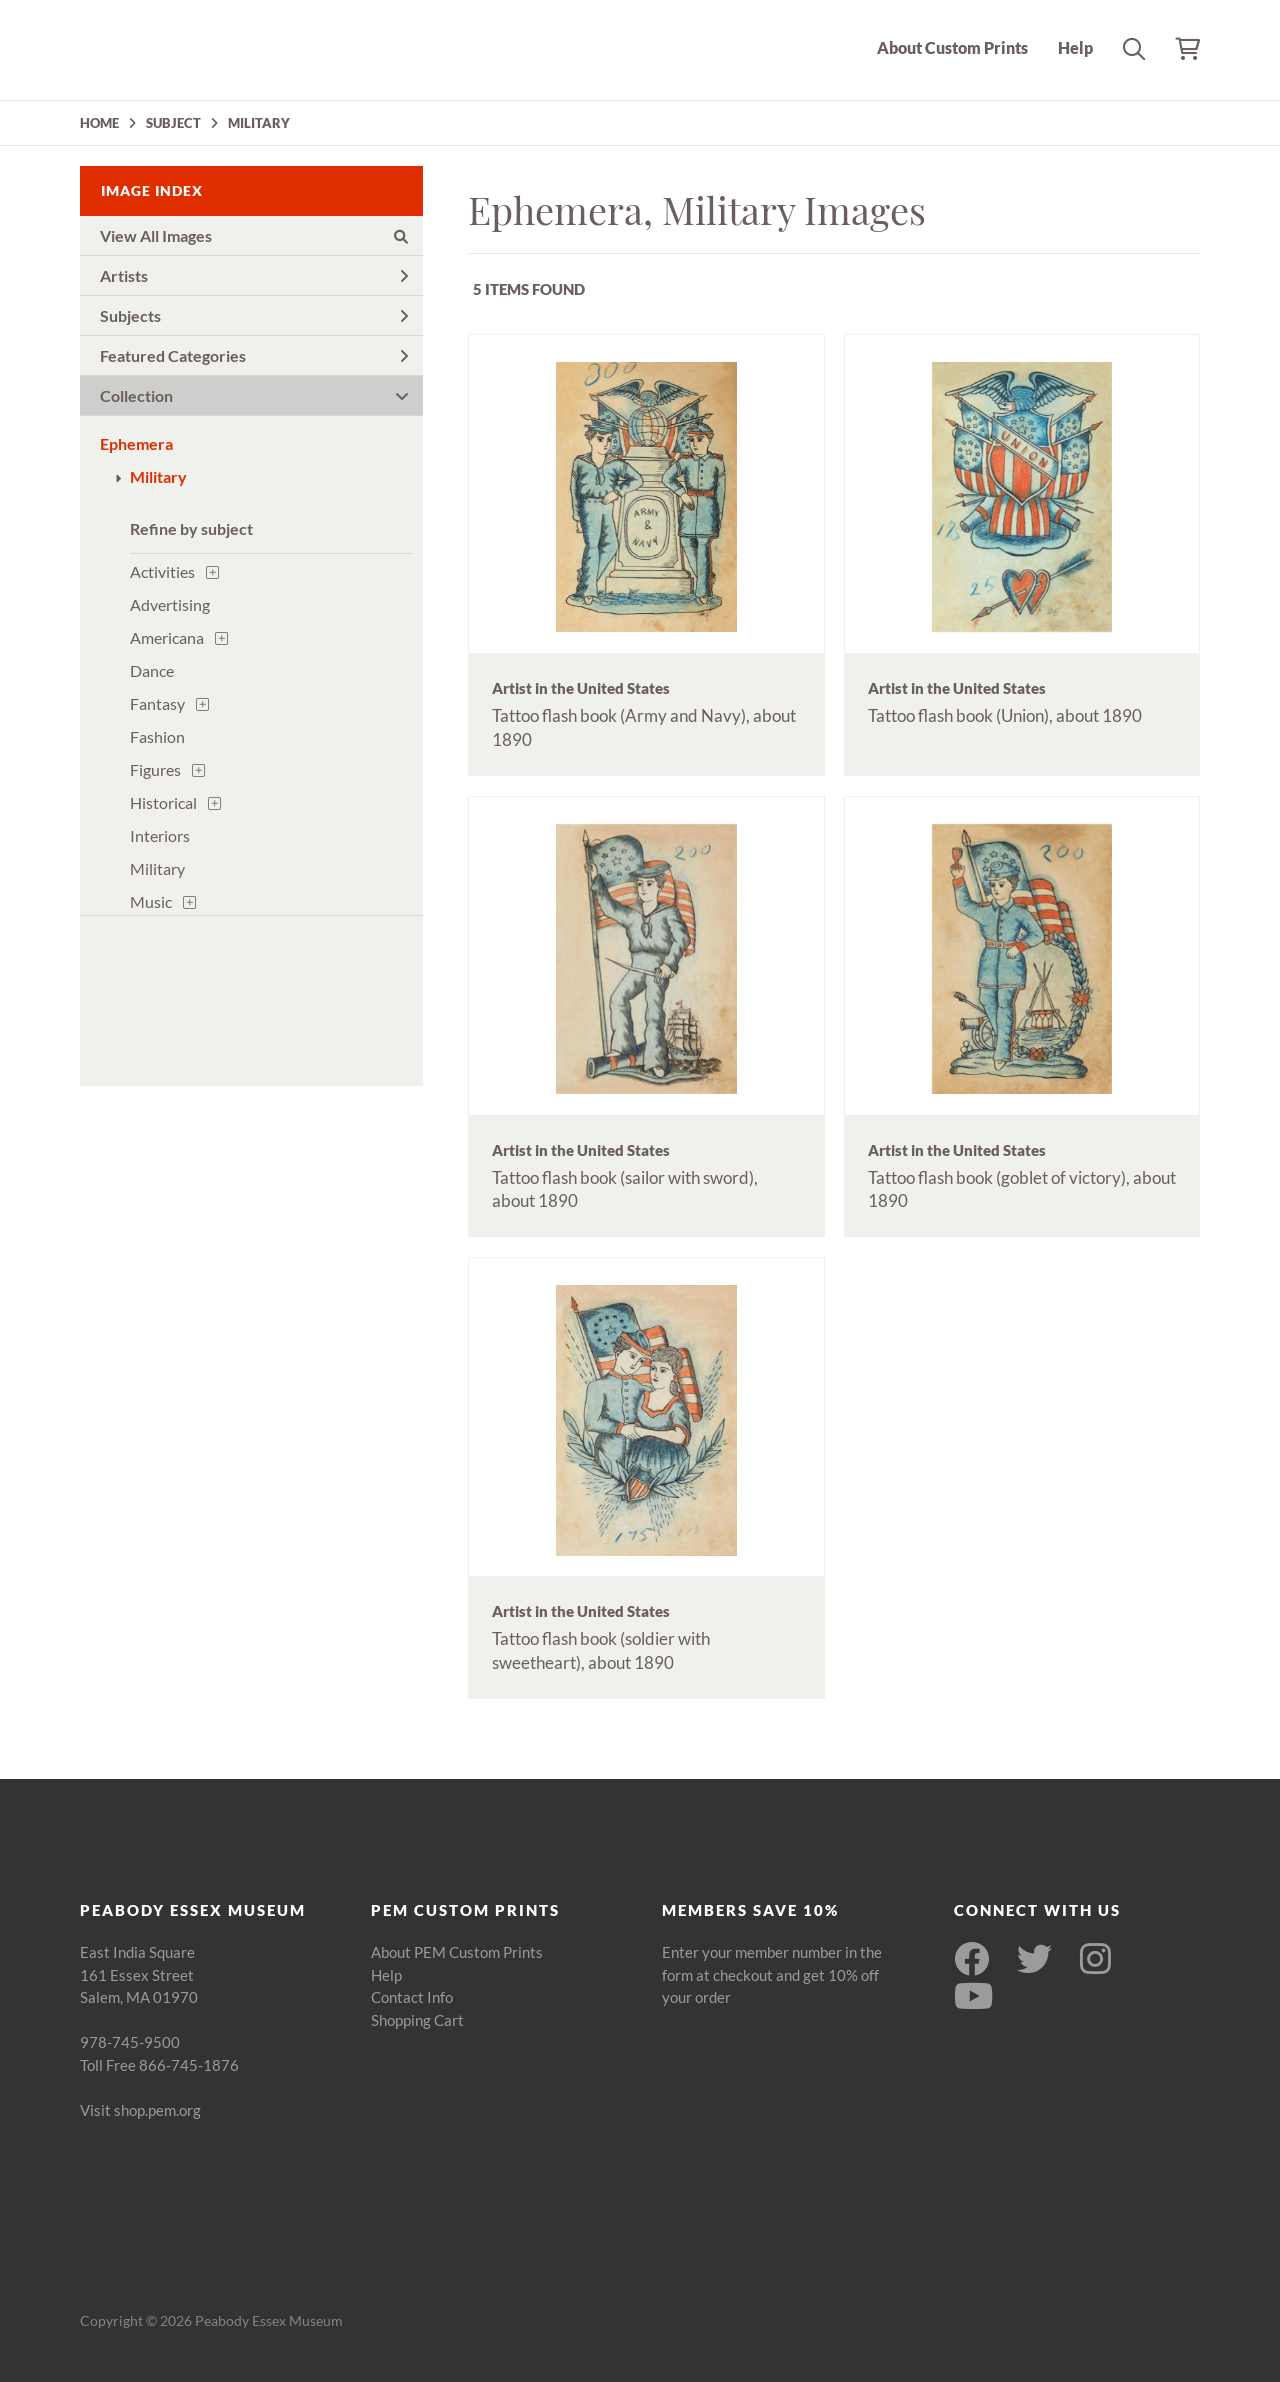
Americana (167, 637)
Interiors (160, 835)
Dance (152, 670)
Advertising (170, 604)
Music (151, 901)
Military (158, 476)
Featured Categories (254, 355)
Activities (162, 571)
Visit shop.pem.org (140, 2110)
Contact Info (412, 1997)
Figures (155, 769)
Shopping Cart (417, 2020)
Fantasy (157, 703)
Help (1075, 47)
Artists (254, 275)
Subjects (254, 315)
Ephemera (136, 443)
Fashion (157, 736)
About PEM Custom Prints (457, 1952)
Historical (163, 802)
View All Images (254, 235)
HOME (99, 123)
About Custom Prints (952, 47)
